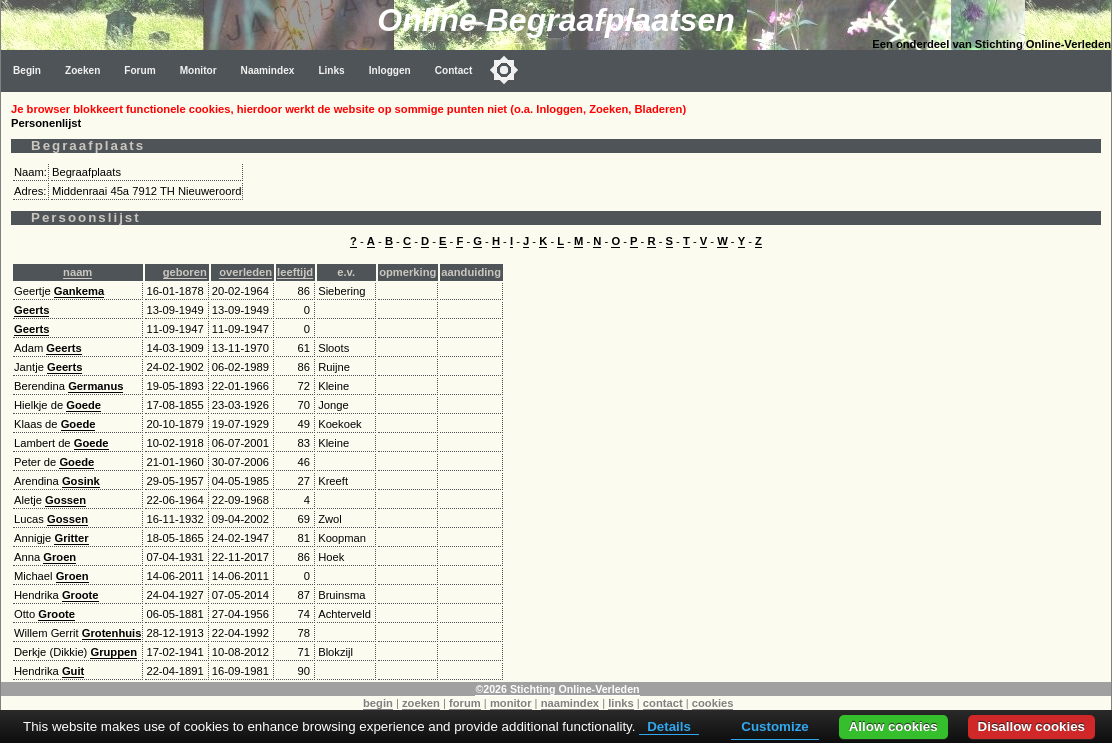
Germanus (95, 386)
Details (669, 726)
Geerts (31, 310)
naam (77, 272)
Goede (83, 405)
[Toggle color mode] (504, 70)
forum (465, 703)
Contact (454, 70)
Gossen (65, 500)
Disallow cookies (1031, 726)
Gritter (71, 538)
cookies (713, 703)
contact (663, 703)
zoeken (421, 703)
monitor (511, 703)
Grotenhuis (112, 633)
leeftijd (295, 272)
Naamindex (268, 70)
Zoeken (82, 70)
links (621, 703)
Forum (139, 70)
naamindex (570, 703)
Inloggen (390, 70)
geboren (185, 272)
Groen (59, 557)
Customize (774, 726)
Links (331, 70)
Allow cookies (893, 726)
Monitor (198, 70)
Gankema (79, 291)
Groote (80, 595)
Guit (73, 671)
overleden (245, 272)
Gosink (81, 481)
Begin (27, 70)
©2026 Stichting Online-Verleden (557, 689)
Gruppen (113, 652)
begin (378, 703)
